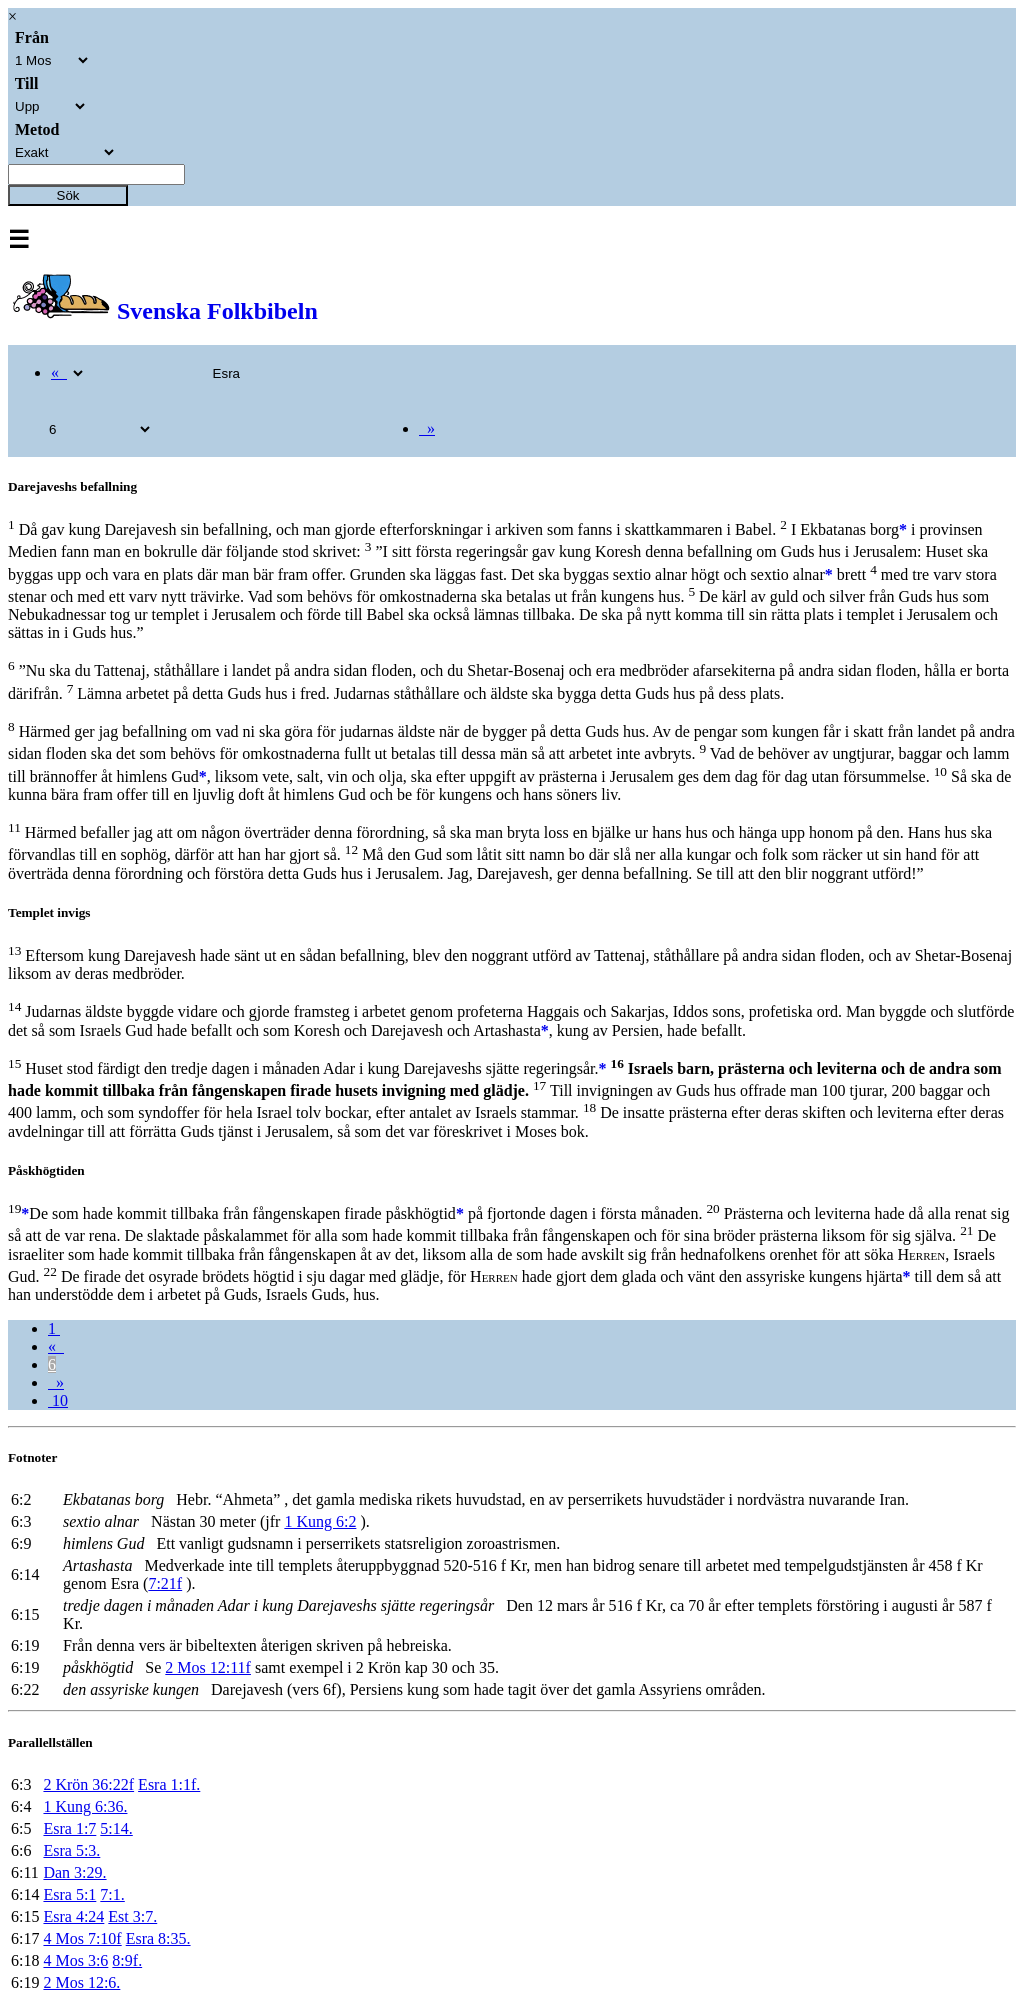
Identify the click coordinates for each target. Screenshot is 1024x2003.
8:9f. (127, 1960)
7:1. (112, 1894)
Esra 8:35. (158, 1938)
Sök (68, 195)
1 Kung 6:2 (320, 1521)
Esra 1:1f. (169, 1784)
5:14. (116, 1828)
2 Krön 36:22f (88, 1784)
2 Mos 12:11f (208, 1667)
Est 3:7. (132, 1916)
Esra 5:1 (69, 1894)
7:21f (165, 1583)
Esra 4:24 (73, 1916)
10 (58, 1400)
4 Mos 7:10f (82, 1938)
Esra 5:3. (71, 1850)
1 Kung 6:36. (85, 1806)
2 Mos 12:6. (81, 1982)
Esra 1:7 (69, 1828)
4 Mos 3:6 (75, 1960)
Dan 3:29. (74, 1872)
